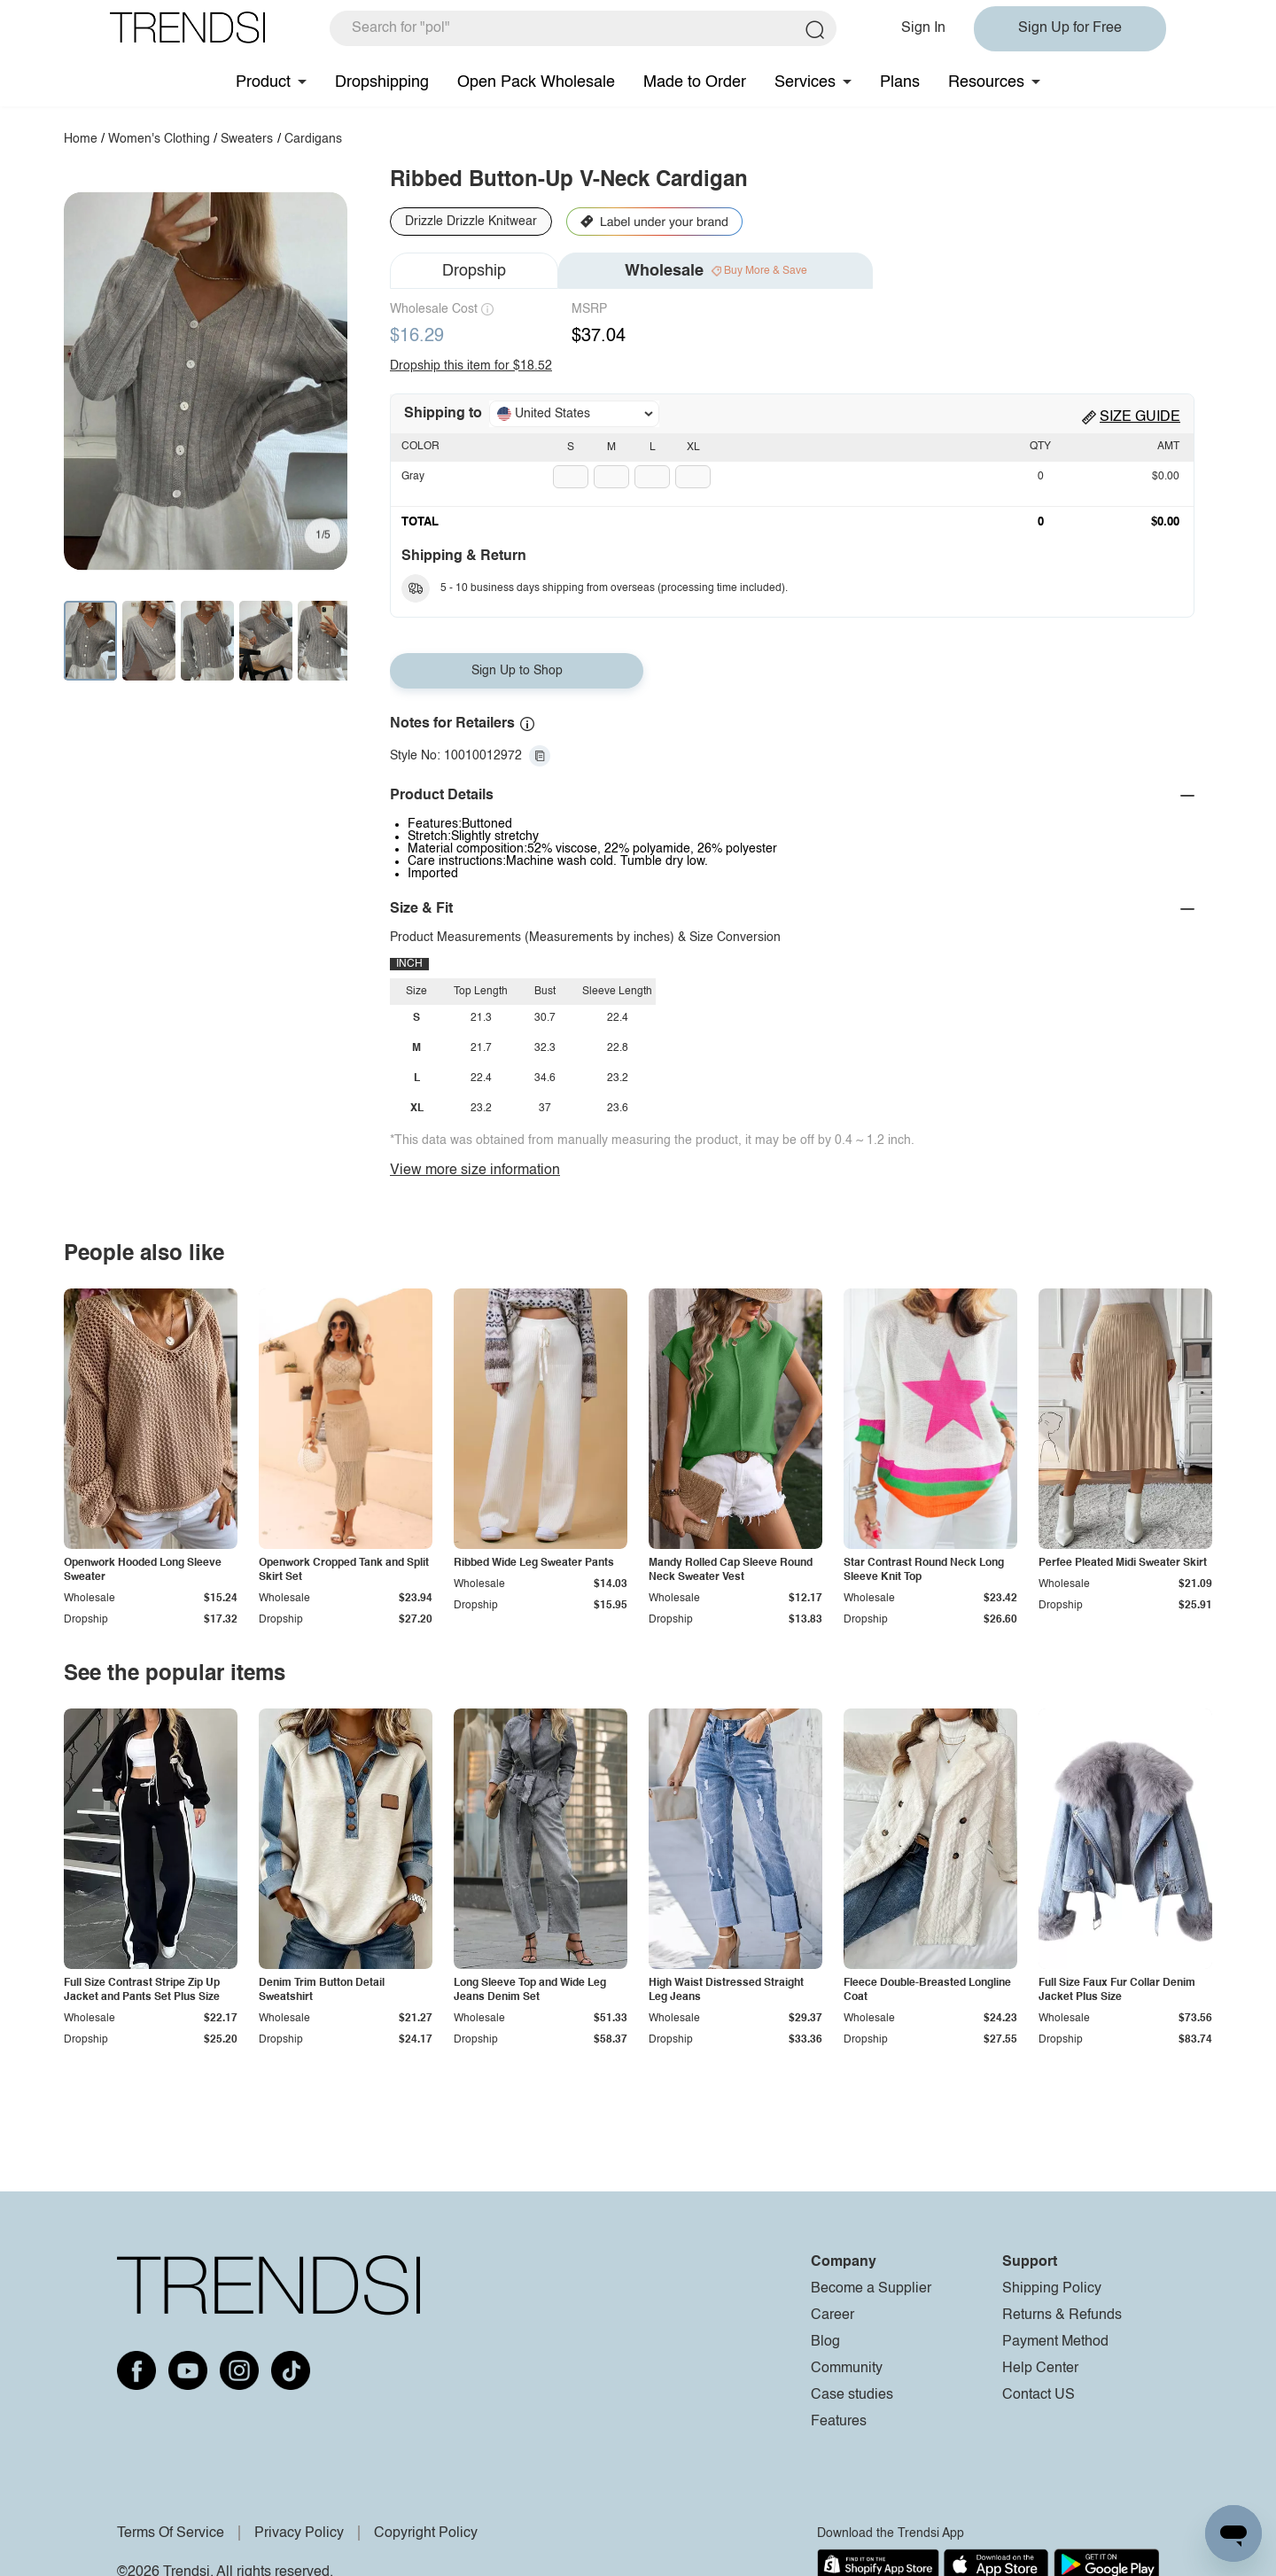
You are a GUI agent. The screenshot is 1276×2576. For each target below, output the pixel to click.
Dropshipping (382, 82)
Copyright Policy (426, 2533)
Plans (900, 82)
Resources (986, 82)
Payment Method (1055, 2342)
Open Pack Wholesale (536, 82)
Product (263, 82)
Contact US (1038, 2395)
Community (847, 2369)
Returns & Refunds (1062, 2315)
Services (805, 82)
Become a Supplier (871, 2289)
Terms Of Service (170, 2533)
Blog (825, 2342)
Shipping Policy (1051, 2289)
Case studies (852, 2395)
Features (839, 2422)
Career (832, 2315)
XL (693, 447)
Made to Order (694, 82)
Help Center (1040, 2369)
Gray (412, 476)
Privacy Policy (299, 2533)
